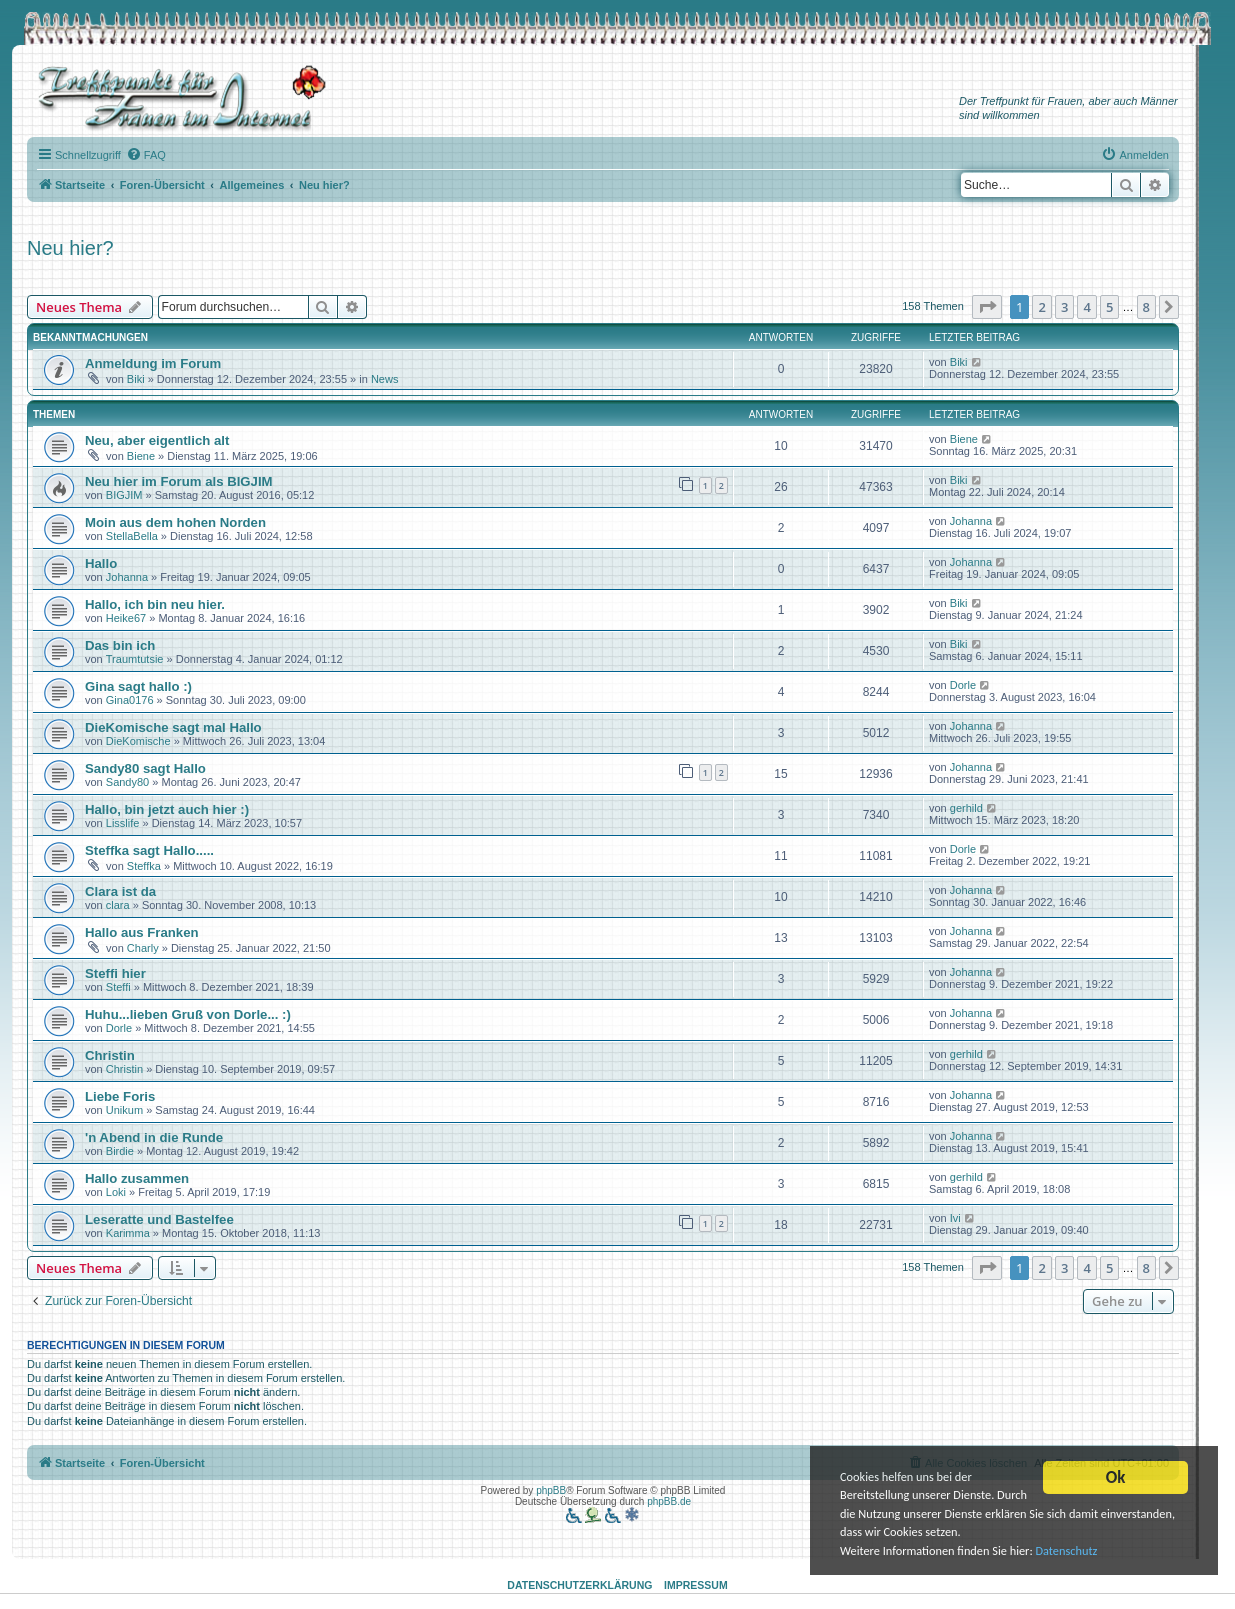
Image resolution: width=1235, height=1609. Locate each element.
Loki (116, 1192)
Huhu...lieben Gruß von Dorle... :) (188, 1014)
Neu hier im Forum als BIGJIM (179, 481)
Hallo (101, 563)
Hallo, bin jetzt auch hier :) (167, 809)
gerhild (966, 808)
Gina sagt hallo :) (138, 686)
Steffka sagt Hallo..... (149, 850)
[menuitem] (146, 155)
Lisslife (123, 823)
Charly (143, 948)
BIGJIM (124, 495)
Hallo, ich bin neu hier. (155, 604)
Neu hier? (70, 248)
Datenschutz (1090, 1551)
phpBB (551, 1490)
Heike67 (126, 618)
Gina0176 (130, 700)
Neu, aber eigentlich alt (157, 440)
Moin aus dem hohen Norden (175, 522)
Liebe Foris (120, 1096)
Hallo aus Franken (142, 932)
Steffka (144, 866)
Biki (136, 379)
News (385, 379)
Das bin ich (120, 645)
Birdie (120, 1151)
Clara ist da (120, 891)
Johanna (971, 521)
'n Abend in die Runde (154, 1137)
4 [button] (1086, 307)
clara (118, 905)
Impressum (696, 1585)
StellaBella (132, 536)
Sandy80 (127, 782)
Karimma (128, 1233)
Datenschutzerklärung (579, 1585)
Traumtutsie (135, 659)
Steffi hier (115, 973)
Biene (141, 456)
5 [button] (1109, 307)
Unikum (124, 1110)
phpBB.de (669, 1501)
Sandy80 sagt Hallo (145, 768)
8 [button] (1146, 307)
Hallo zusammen (137, 1178)
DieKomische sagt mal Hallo (173, 727)
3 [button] (1064, 307)
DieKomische (138, 741)
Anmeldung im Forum (153, 363)
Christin (110, 1055)
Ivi (955, 1218)
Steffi (118, 987)
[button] (987, 307)
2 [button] (1041, 307)
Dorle (963, 685)
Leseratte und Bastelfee (159, 1219)
